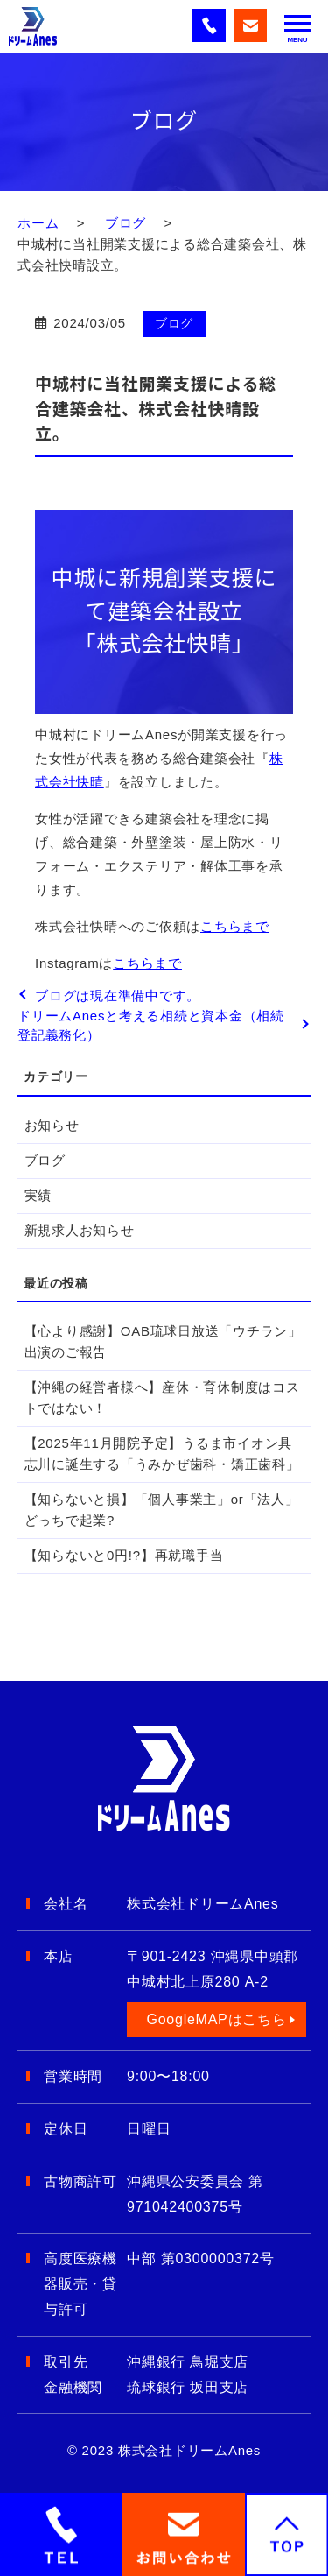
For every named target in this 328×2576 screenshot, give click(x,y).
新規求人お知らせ (79, 1230)
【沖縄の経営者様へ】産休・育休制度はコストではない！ (162, 1397)
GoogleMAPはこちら (216, 2019)
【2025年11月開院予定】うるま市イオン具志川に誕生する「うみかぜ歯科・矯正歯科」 (162, 1453)
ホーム (38, 222)
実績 (38, 1195)
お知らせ (52, 1125)
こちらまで (234, 926)
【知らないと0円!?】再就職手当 (124, 1555)
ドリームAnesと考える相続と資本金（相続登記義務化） (150, 1025)
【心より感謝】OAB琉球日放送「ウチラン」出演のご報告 (163, 1341)
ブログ (125, 222)
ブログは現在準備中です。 (117, 995)
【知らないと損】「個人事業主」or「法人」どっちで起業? (161, 1510)
